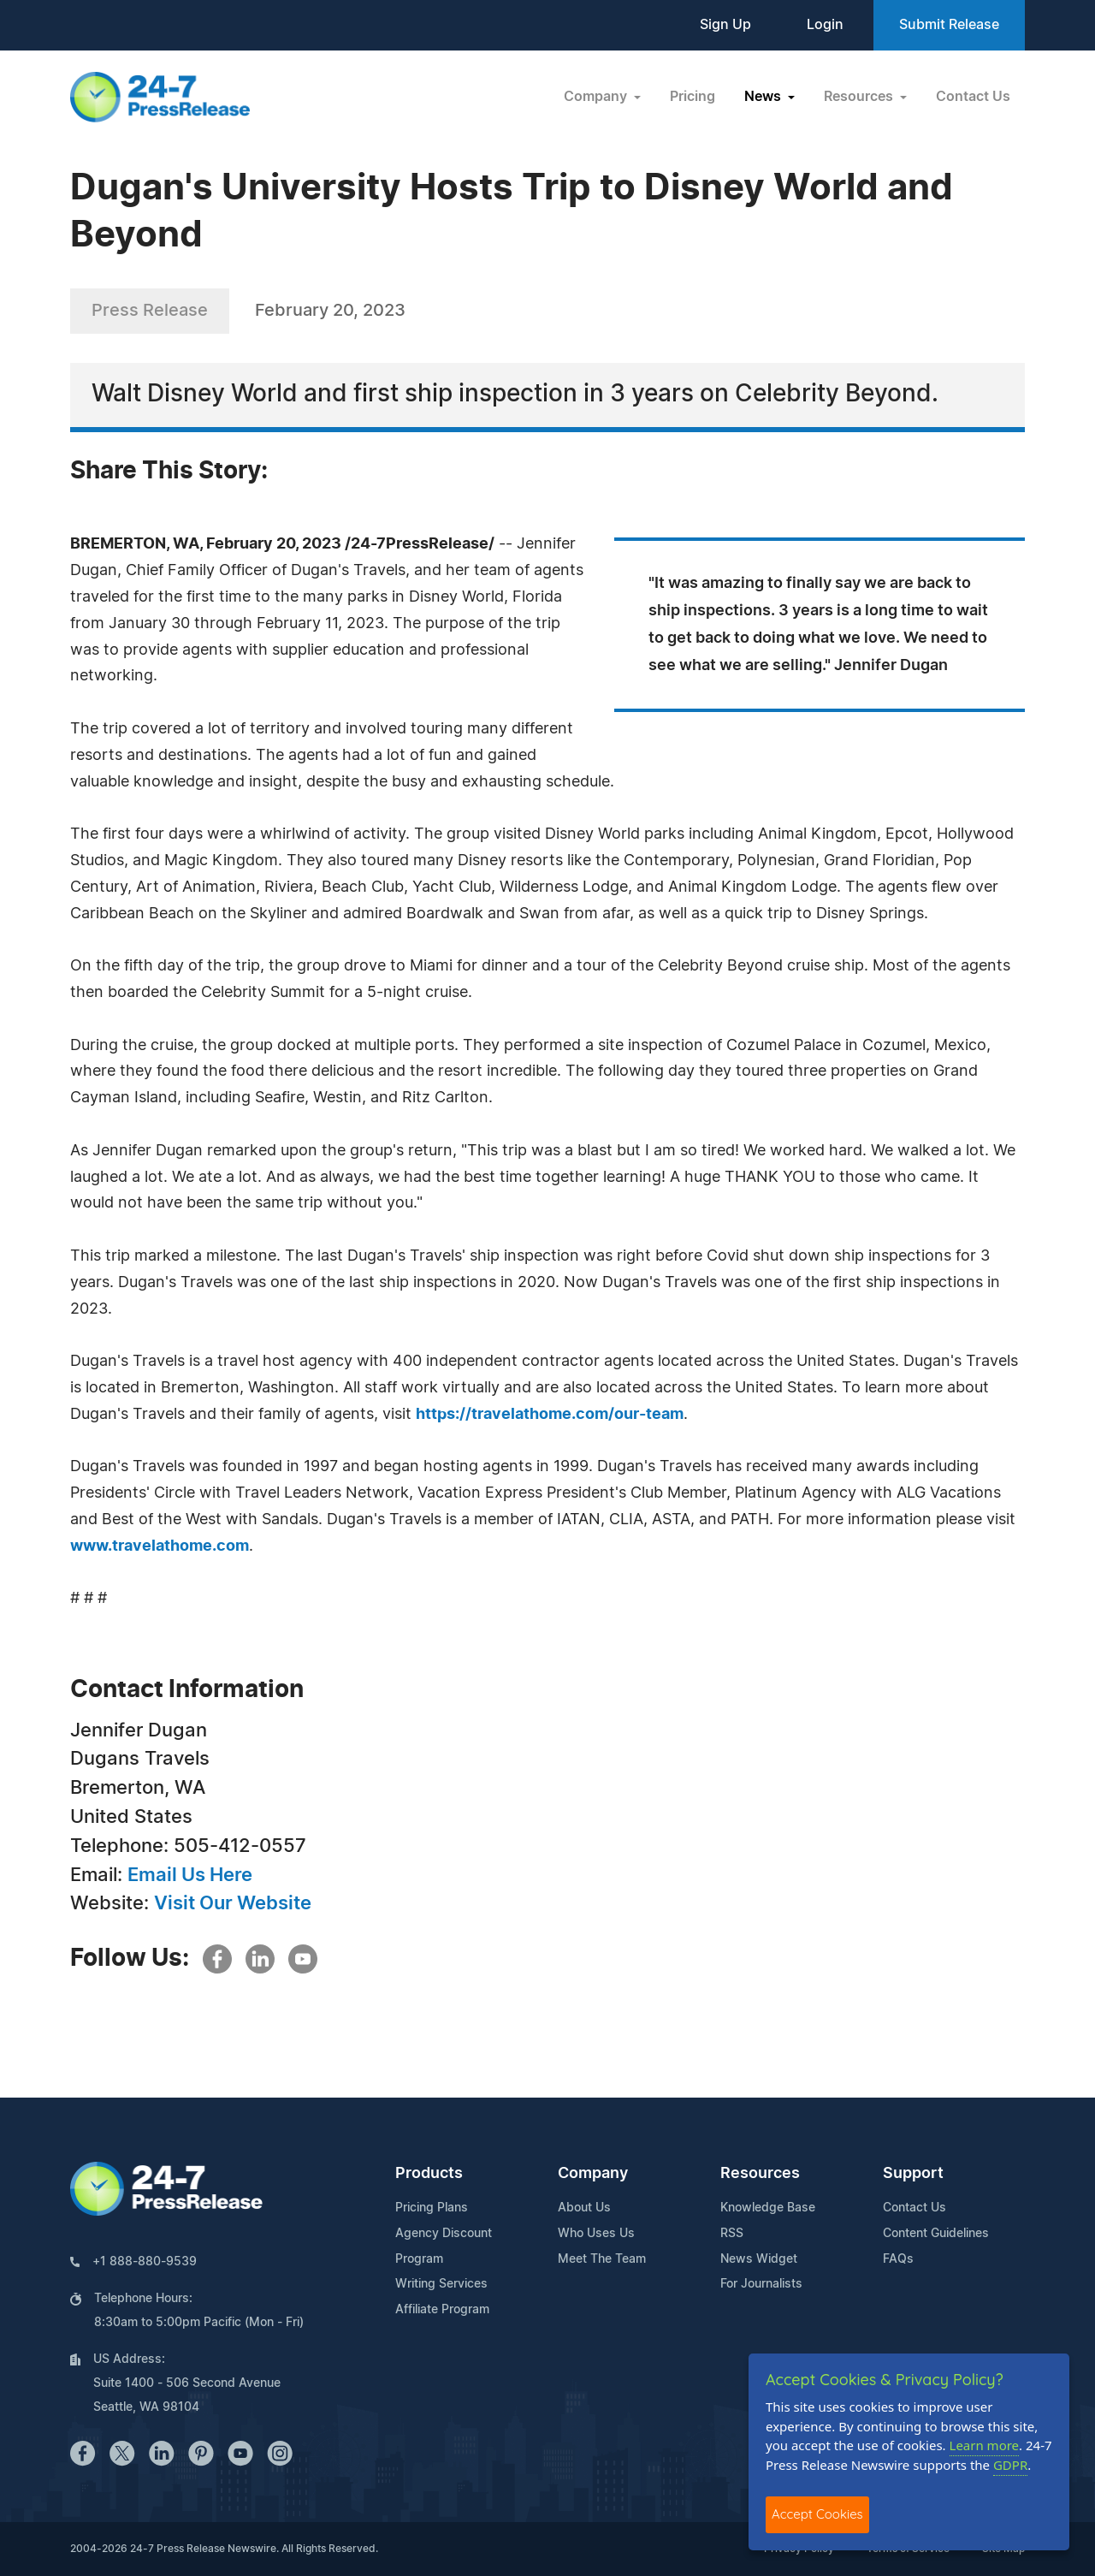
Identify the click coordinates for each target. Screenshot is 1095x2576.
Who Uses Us (596, 2234)
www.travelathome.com (159, 1546)
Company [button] (597, 97)
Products (429, 2173)
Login (825, 25)
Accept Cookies (817, 2514)
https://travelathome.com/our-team (550, 1414)
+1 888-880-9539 (144, 2262)
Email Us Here (189, 1875)
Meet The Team (602, 2259)
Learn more (985, 2445)
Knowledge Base (767, 2208)
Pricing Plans (431, 2208)
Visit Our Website (232, 1903)
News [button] (764, 97)
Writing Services (441, 2284)
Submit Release (949, 25)
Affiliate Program (442, 2310)
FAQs (898, 2259)
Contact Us (973, 97)
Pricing (692, 97)
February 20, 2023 (330, 310)
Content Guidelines (936, 2234)
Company (593, 2173)
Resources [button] (860, 97)
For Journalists (761, 2284)
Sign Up (725, 25)
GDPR (1010, 2464)
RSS (731, 2234)
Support (913, 2173)
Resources (760, 2173)
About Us (584, 2208)
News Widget (758, 2259)
